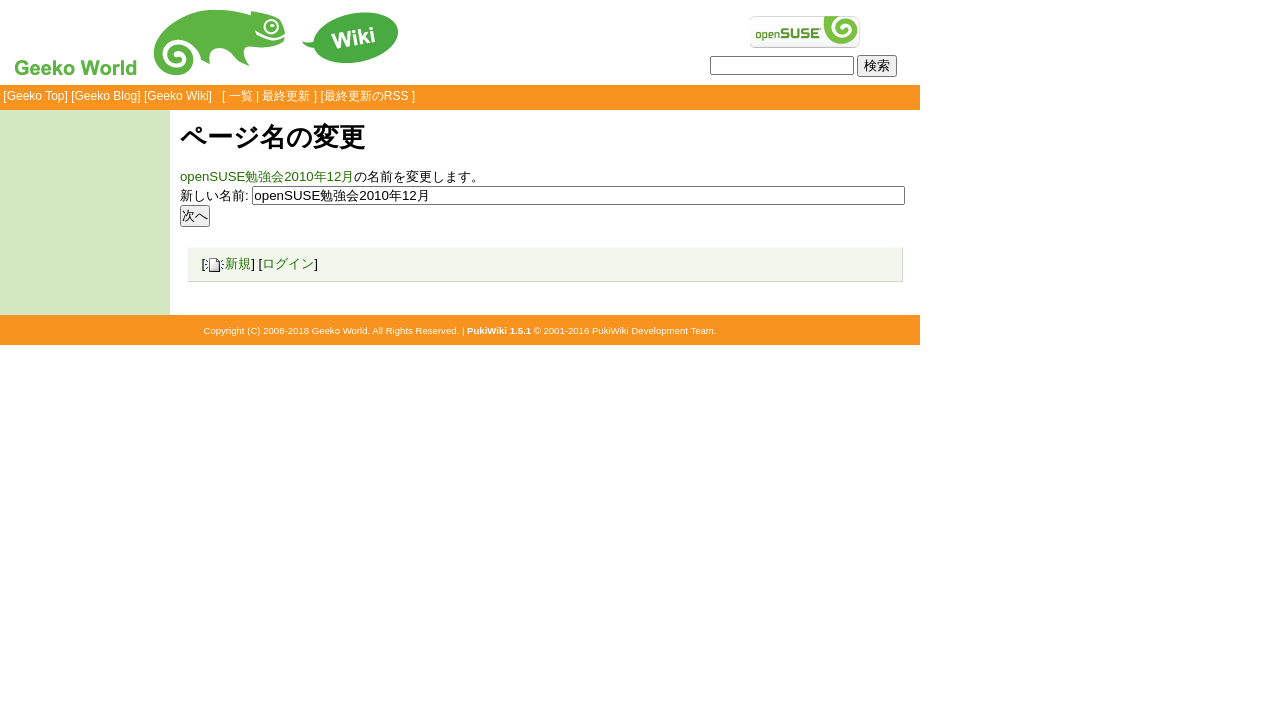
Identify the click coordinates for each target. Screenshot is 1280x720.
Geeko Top (36, 96)
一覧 (241, 96)
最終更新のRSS (366, 96)
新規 (228, 263)
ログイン (288, 263)
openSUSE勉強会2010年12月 (267, 176)
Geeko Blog (106, 96)
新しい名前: (214, 195)
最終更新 (286, 96)
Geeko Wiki (177, 96)
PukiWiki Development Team (653, 330)
